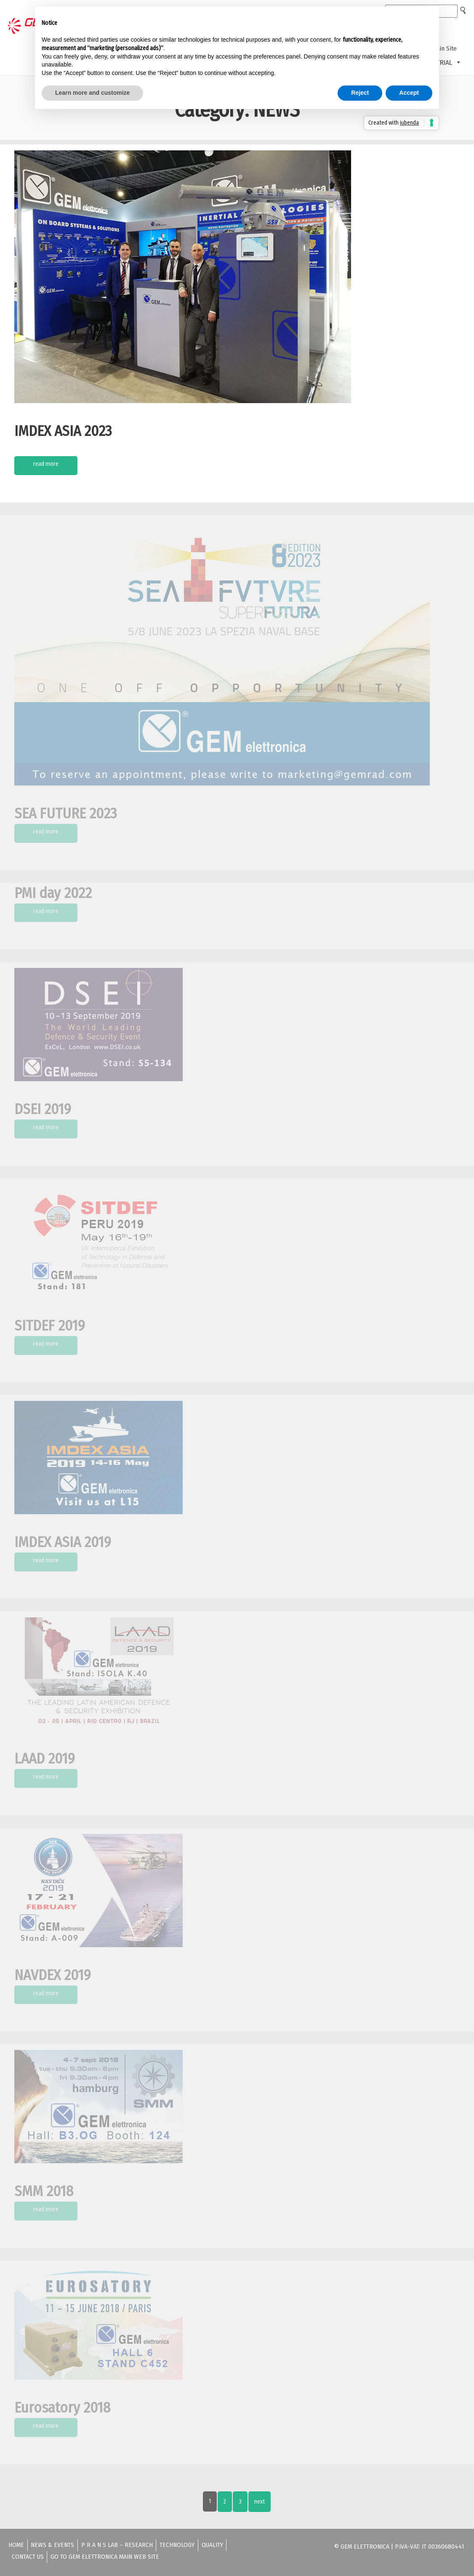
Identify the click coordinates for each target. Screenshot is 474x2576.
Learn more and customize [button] (92, 92)
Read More (46, 464)
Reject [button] (360, 92)
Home (16, 2545)
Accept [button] (409, 92)
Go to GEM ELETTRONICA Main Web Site (105, 2556)
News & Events (52, 2545)
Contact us (28, 2556)
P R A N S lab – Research (117, 2545)
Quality (212, 2545)
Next (259, 2501)
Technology (177, 2545)
